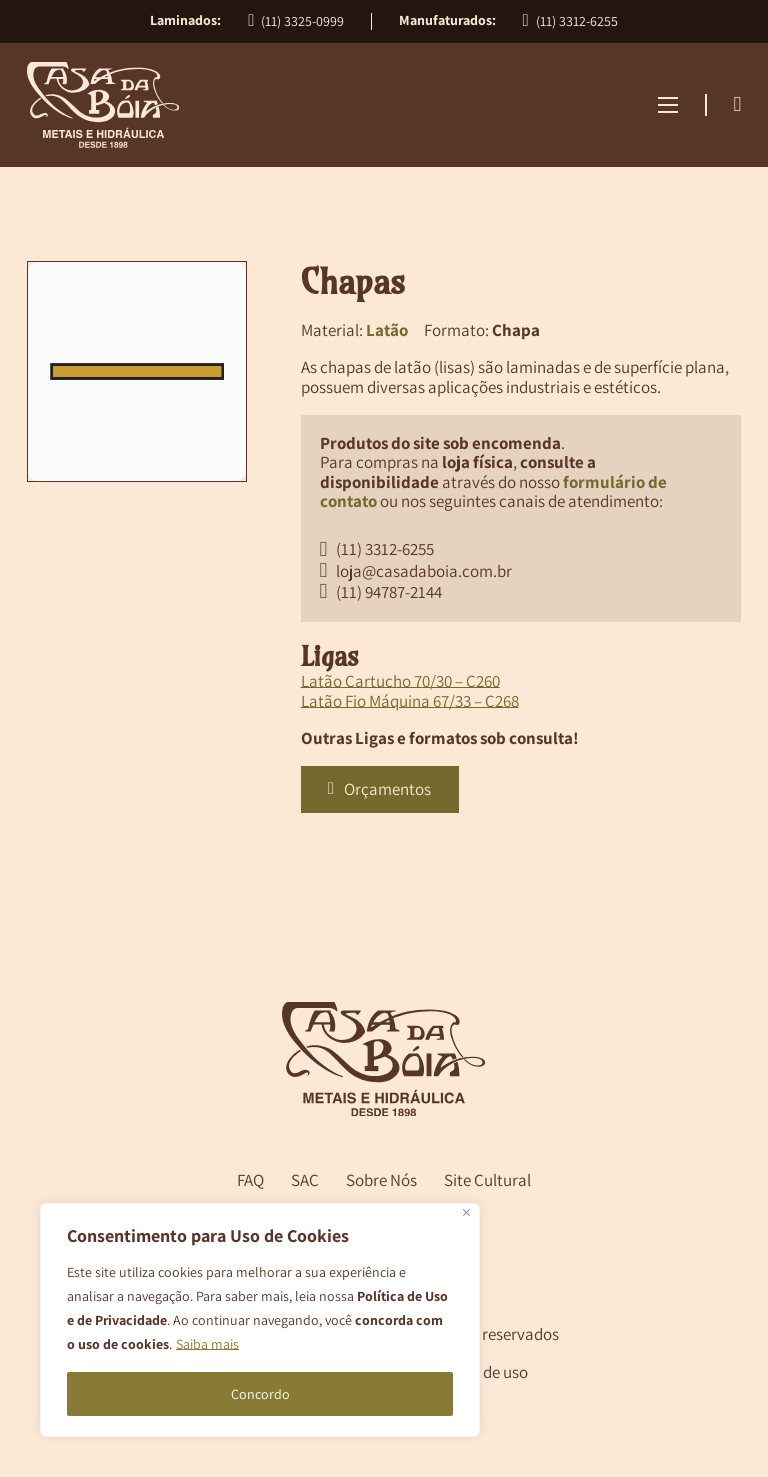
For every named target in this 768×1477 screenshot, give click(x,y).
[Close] (466, 1212)
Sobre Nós (381, 1180)
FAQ (250, 1180)
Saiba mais (207, 1344)
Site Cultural (487, 1180)
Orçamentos (379, 789)
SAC (305, 1180)
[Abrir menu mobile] (668, 105)
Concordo (260, 1394)
